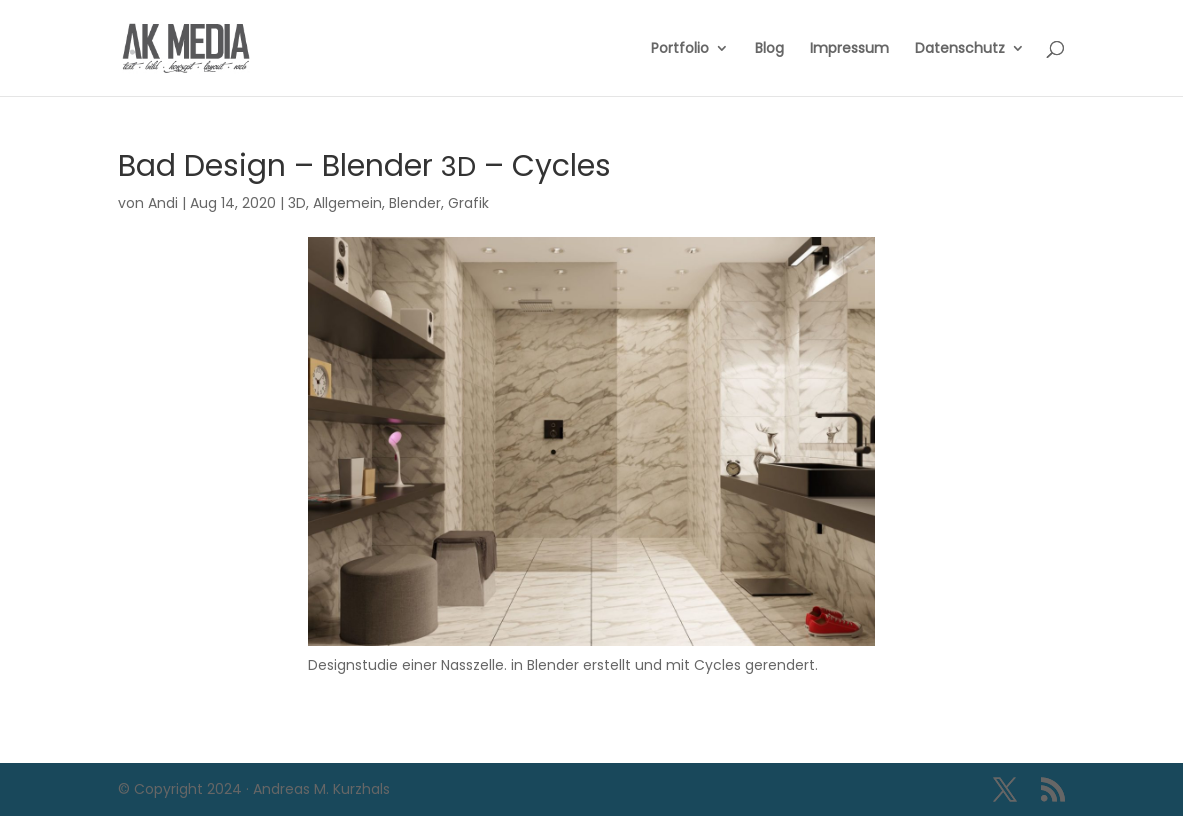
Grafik (468, 203)
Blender (415, 203)
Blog (769, 49)
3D (297, 203)
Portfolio (680, 49)
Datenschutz (960, 49)
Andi (163, 203)
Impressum (849, 49)
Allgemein (347, 203)
